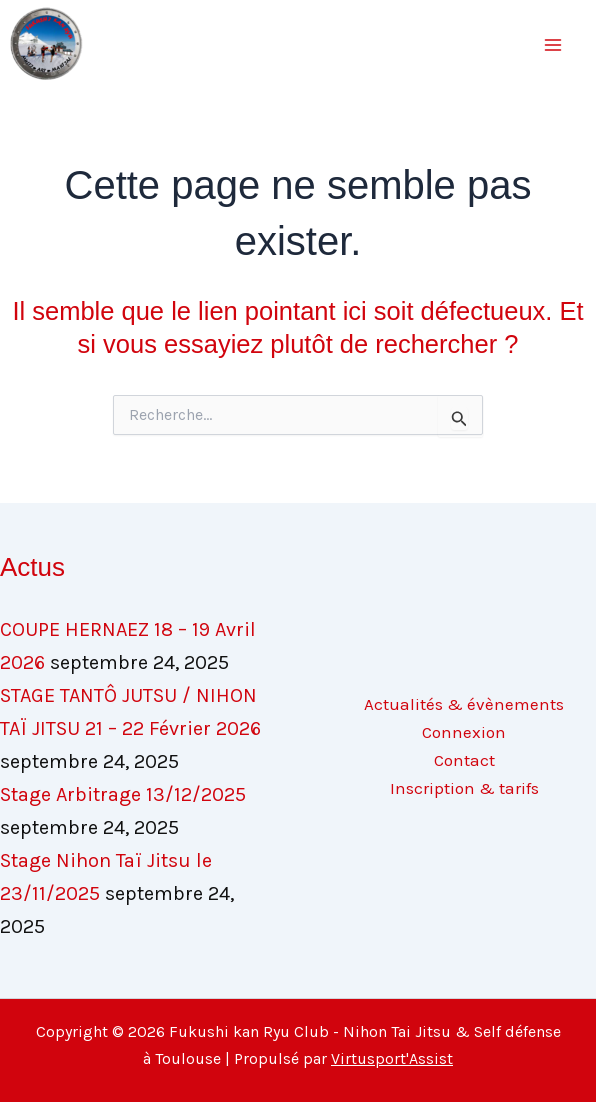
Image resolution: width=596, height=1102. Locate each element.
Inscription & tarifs (464, 788)
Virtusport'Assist (392, 1058)
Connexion (464, 732)
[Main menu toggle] (554, 45)
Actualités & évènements (464, 704)
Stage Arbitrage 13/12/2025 (123, 794)
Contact (464, 760)
